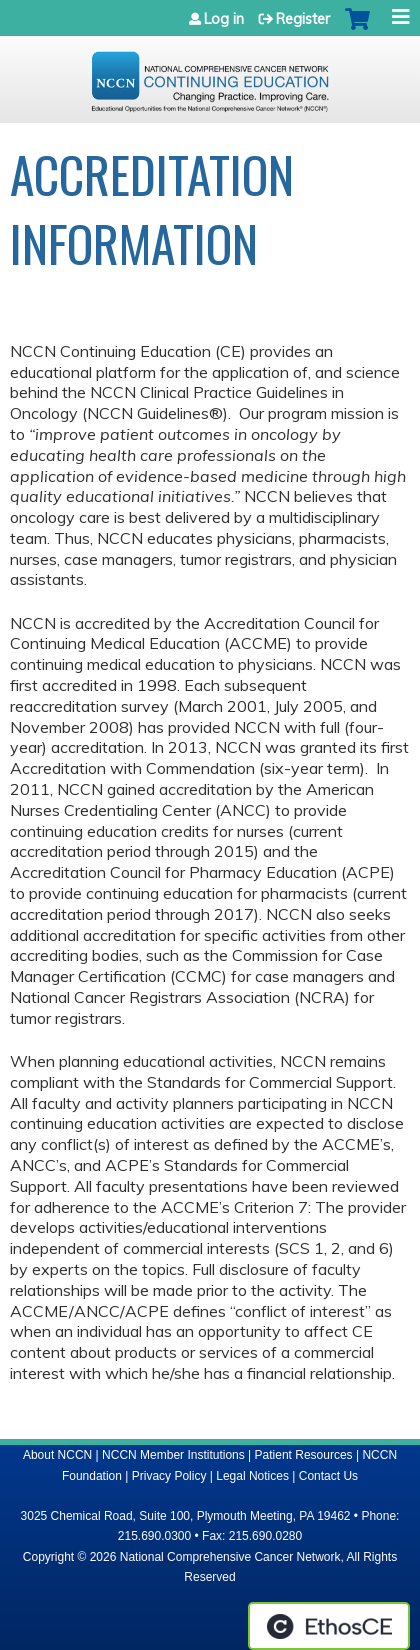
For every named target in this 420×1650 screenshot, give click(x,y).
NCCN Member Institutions (173, 1455)
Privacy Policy (169, 1476)
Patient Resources (304, 1455)
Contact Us (328, 1476)
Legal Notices (252, 1476)
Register (303, 19)
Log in (224, 19)
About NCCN (57, 1455)
